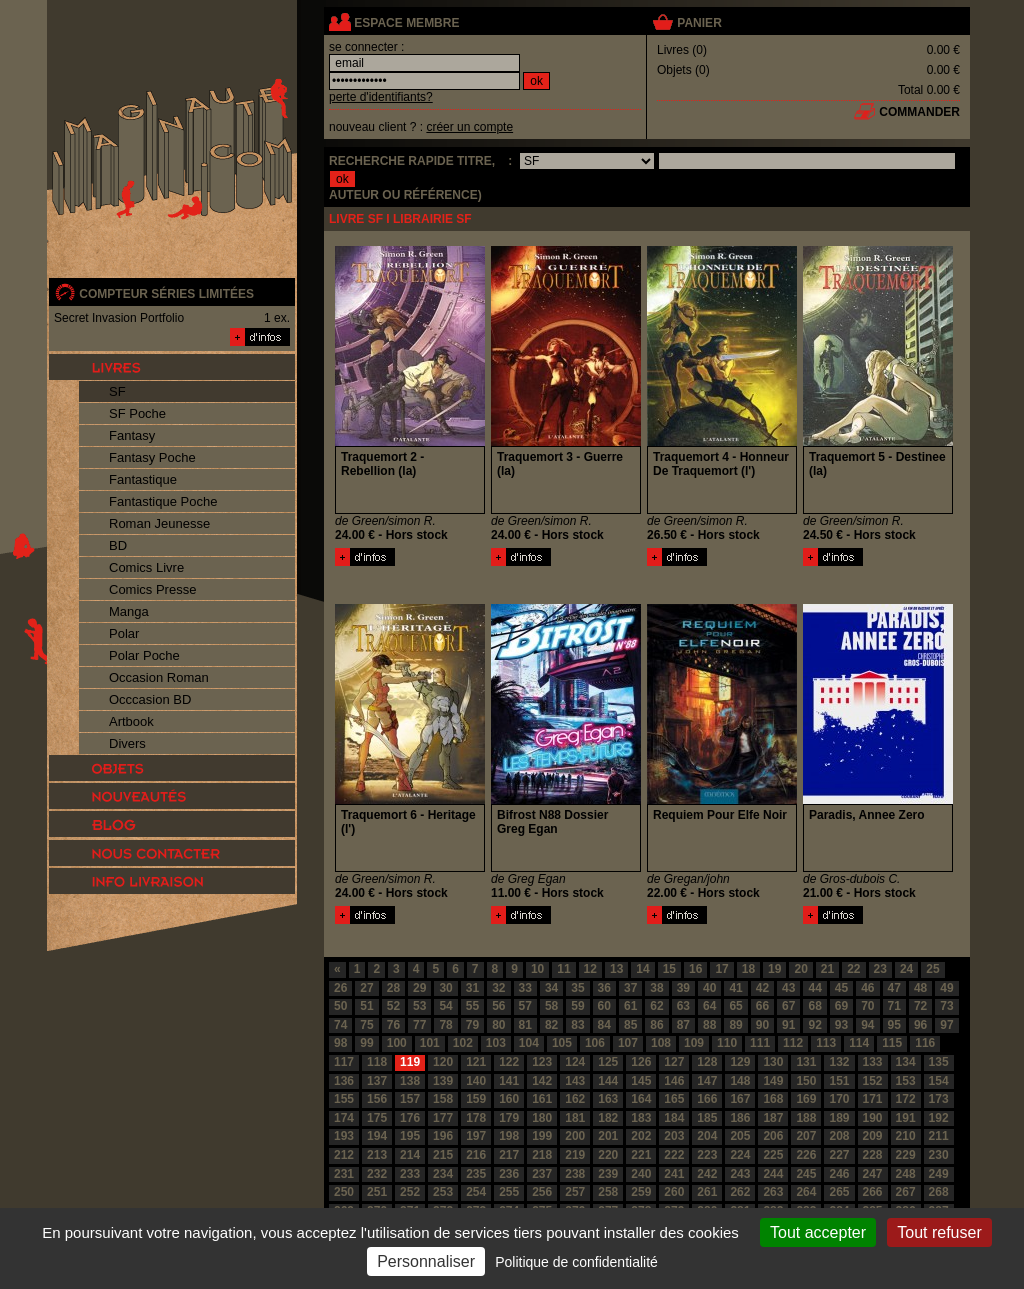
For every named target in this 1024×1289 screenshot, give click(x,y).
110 (727, 1043)
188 (806, 1118)
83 (577, 1025)
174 (344, 1118)
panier (699, 23)
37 (630, 988)
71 (894, 1006)
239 (608, 1174)
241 (674, 1174)
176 (410, 1118)
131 (806, 1062)
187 (773, 1118)
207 (806, 1136)
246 (839, 1174)
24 (906, 969)
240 (641, 1174)
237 (542, 1174)
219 (575, 1155)
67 (788, 1006)
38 (656, 988)
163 (608, 1099)
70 (867, 1006)
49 (946, 988)
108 (661, 1043)
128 (707, 1062)
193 (344, 1136)
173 (939, 1099)
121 (476, 1062)
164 (641, 1099)
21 (827, 969)
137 (377, 1081)
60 (604, 1006)
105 (562, 1043)
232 (377, 1174)
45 (841, 988)
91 (788, 1025)
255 (509, 1192)
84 (604, 1025)
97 (946, 1025)
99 (366, 1043)
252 (410, 1192)
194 (377, 1136)
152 (873, 1081)
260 (674, 1192)
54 (445, 1006)
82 (551, 1025)
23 (880, 969)
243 (740, 1174)
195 (410, 1136)
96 (920, 1025)
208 (839, 1136)
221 (641, 1155)
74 (340, 1025)
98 (340, 1043)
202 (641, 1136)
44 (814, 988)
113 (826, 1043)
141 (509, 1081)
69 (841, 1006)
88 (709, 1025)
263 (773, 1192)
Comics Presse (152, 589)
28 (393, 988)
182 (608, 1118)
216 (476, 1155)
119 (410, 1062)
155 (344, 1099)
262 (740, 1192)
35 (577, 988)
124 (575, 1062)
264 (806, 1192)
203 (674, 1136)
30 (445, 988)
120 (443, 1062)
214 (410, 1155)
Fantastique (143, 479)
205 (740, 1136)
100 (397, 1043)
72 (920, 1006)
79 (472, 1025)
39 (683, 988)
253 (443, 1192)
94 (867, 1025)
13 (616, 969)
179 (509, 1118)
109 (694, 1043)
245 (806, 1174)
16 (695, 969)
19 (774, 969)
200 (575, 1136)
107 (628, 1043)
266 (873, 1192)
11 (563, 969)
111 (760, 1043)
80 (498, 1025)
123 (542, 1062)
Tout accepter (818, 1232)
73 (946, 1006)
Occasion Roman (159, 677)
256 (542, 1192)
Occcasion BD (150, 699)
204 (707, 1136)
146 (674, 1081)
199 (542, 1136)
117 (344, 1062)
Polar (124, 633)
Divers (127, 743)
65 (735, 1006)
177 (443, 1118)
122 (509, 1062)
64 (709, 1006)
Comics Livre (146, 567)
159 (476, 1099)
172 (906, 1099)
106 (595, 1043)
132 (839, 1062)
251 (377, 1192)
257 (575, 1192)
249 (939, 1174)
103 (496, 1043)
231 (344, 1174)
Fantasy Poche (152, 457)
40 (709, 988)
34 (551, 988)
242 (707, 1174)
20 (800, 969)
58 (551, 1006)
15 (669, 969)
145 (641, 1081)
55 (472, 1006)
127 (674, 1062)
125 (608, 1062)
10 (537, 969)
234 (443, 1174)
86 (656, 1025)
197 (476, 1136)
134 (906, 1062)
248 (906, 1174)
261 (707, 1192)
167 (740, 1099)
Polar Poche (144, 655)
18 (748, 969)
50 (340, 1006)
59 (577, 1006)
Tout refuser (939, 1232)
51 (366, 1006)
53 (419, 1006)
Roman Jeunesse (159, 523)
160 (509, 1099)
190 (873, 1118)
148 (740, 1081)
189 (839, 1118)
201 (608, 1136)
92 (814, 1025)
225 (773, 1155)
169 (806, 1099)
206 (773, 1136)
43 (788, 988)
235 (476, 1174)
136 (344, 1081)
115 (892, 1043)
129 (740, 1062)
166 (707, 1099)
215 (443, 1155)
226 (806, 1155)
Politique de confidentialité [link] (576, 1262)
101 (430, 1043)
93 (841, 1025)
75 (366, 1025)
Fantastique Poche (163, 501)
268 (939, 1192)
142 (542, 1081)
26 (340, 988)
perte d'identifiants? (381, 97)
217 (509, 1155)
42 (762, 988)
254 (476, 1192)
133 (873, 1062)
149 (773, 1081)
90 (762, 1025)
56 (498, 1006)
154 (939, 1081)
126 (641, 1062)
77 (419, 1025)
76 (393, 1025)
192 (939, 1118)
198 (509, 1136)
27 (366, 988)
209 (873, 1136)
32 (498, 988)
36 (604, 988)
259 (641, 1192)
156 (377, 1099)
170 (839, 1099)
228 (873, 1155)
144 (608, 1081)
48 (920, 988)
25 (932, 969)
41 (735, 988)
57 (525, 1006)
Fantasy (132, 435)
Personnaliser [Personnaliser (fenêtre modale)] (426, 1261)
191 (906, 1118)
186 (740, 1118)
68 (814, 1006)
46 (867, 988)
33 (525, 988)
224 (740, 1155)
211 (939, 1136)
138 (410, 1081)
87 (683, 1025)
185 (707, 1118)
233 (410, 1174)
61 (630, 1006)
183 (641, 1118)
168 (773, 1099)
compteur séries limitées (166, 294)
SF (117, 391)
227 (839, 1155)
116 (925, 1043)
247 (873, 1174)
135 (939, 1062)
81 (525, 1025)
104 (529, 1043)
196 (443, 1136)
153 (906, 1081)
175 (377, 1118)
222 (674, 1155)
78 (445, 1025)
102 (463, 1043)
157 (410, 1099)
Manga (129, 611)
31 (472, 988)
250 (344, 1192)
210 (906, 1136)
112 (793, 1043)
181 (575, 1118)
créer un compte (469, 127)
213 (377, 1155)
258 (608, 1192)
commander (919, 112)
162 (575, 1099)
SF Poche (137, 413)
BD (118, 545)
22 (853, 969)
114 (859, 1043)
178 (476, 1118)
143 (575, 1081)
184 (674, 1118)
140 (476, 1081)
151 (839, 1081)
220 (608, 1155)
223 (707, 1155)
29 (419, 988)
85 (630, 1025)
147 (707, 1081)
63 (683, 1006)
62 (656, 1006)
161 (542, 1099)
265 (839, 1192)
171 (873, 1099)
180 (542, 1118)
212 (344, 1155)
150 (806, 1081)
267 (906, 1192)
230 (939, 1155)
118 (377, 1062)
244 (773, 1174)
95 (894, 1025)
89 (735, 1025)
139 (443, 1081)
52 (393, 1006)
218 (542, 1155)
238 (575, 1174)
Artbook (131, 721)
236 (509, 1174)
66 (762, 1006)
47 (894, 988)
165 (674, 1099)
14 (642, 969)
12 (590, 969)
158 (443, 1099)
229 (906, 1155)
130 (773, 1062)
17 (721, 969)
